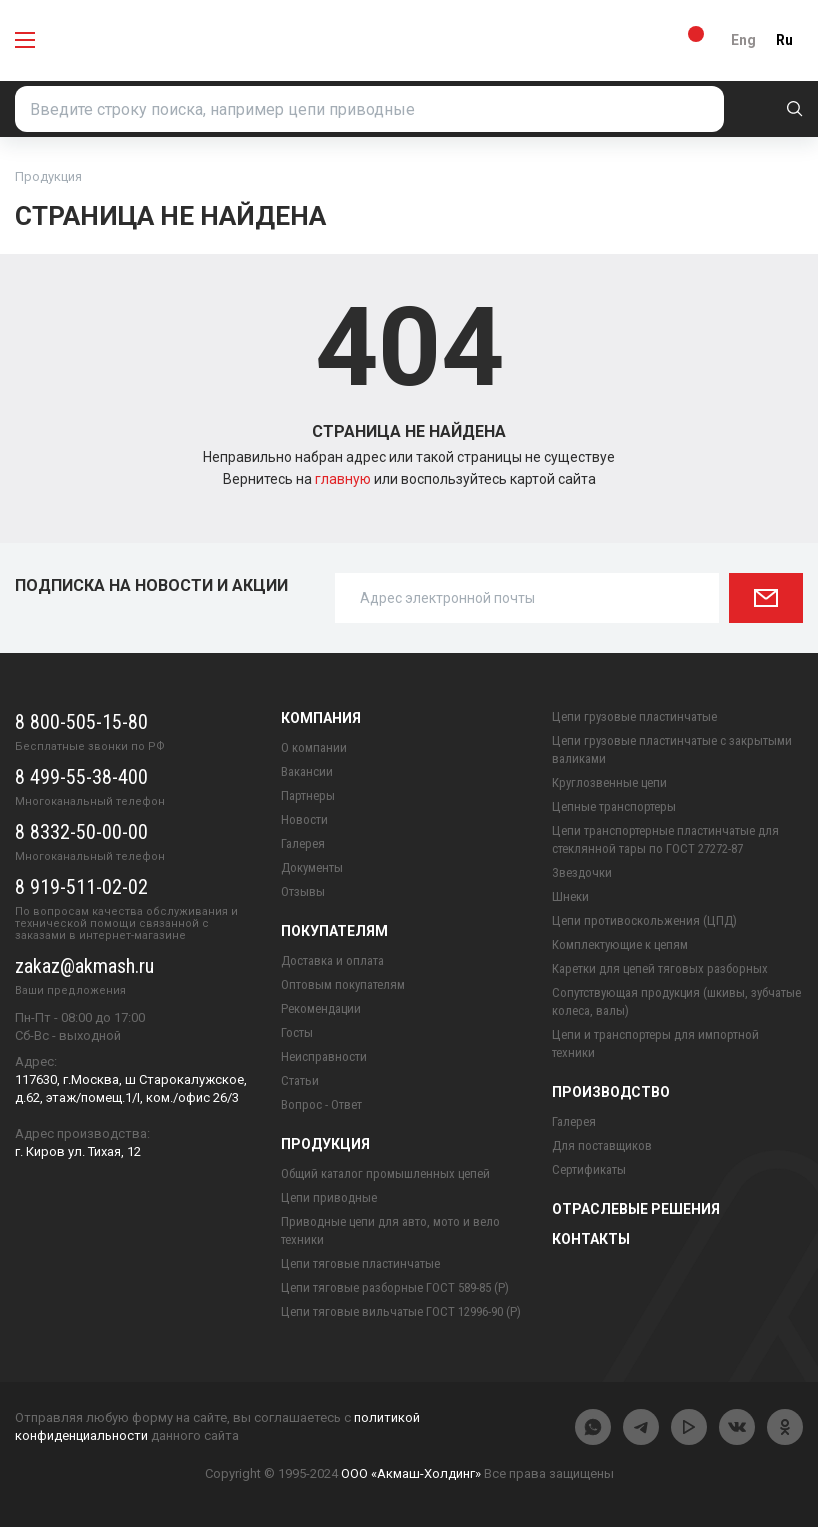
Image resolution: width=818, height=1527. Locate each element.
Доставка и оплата (332, 960)
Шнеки (570, 896)
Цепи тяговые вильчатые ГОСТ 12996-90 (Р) (401, 1311)
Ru (784, 40)
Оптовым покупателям (343, 984)
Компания (321, 718)
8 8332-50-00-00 (81, 832)
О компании (314, 747)
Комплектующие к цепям (620, 944)
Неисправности (324, 1056)
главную (344, 479)
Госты (297, 1032)
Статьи (300, 1080)
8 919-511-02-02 (81, 887)
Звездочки (582, 872)
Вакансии (307, 771)
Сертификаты (589, 1169)
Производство (611, 1092)
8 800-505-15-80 (81, 722)
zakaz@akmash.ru (84, 966)
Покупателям (334, 931)
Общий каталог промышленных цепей (385, 1173)
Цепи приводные (329, 1197)
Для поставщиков (602, 1145)
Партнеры (308, 795)
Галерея (303, 843)
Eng (743, 40)
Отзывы (303, 891)
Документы (312, 867)
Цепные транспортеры (614, 806)
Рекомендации (321, 1008)
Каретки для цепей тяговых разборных (660, 968)
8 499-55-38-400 (81, 777)
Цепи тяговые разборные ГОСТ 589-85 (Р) (395, 1287)
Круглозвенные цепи (609, 782)
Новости (304, 819)
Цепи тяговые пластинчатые (360, 1263)
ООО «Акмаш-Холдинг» (411, 1473)
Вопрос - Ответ (321, 1104)
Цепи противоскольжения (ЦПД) (644, 920)
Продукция (325, 1144)
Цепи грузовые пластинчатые (634, 716)
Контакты (591, 1239)
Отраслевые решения (636, 1209)
